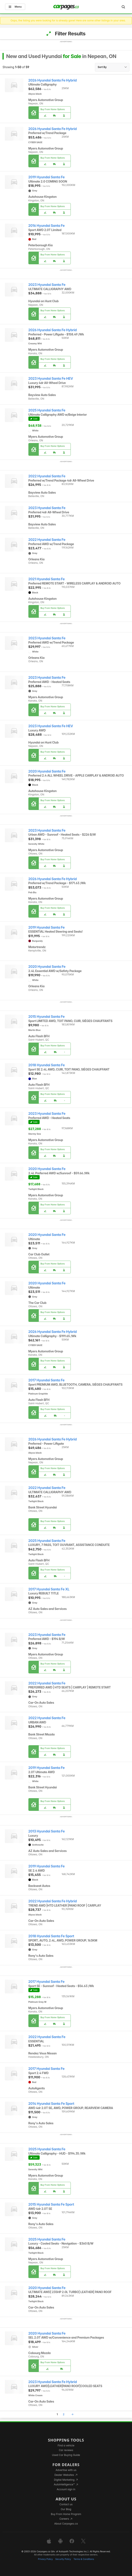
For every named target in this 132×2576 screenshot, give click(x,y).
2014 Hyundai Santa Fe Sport (51, 2104)
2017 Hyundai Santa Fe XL (48, 1589)
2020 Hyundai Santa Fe (46, 771)
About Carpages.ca (66, 2523)
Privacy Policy (45, 2559)
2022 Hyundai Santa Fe (46, 476)
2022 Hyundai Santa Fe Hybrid (52, 1901)
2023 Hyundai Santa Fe (46, 285)
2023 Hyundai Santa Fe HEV (50, 379)
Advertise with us (66, 2470)
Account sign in (66, 2489)
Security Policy (63, 2559)
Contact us (66, 2504)
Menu (15, 6)
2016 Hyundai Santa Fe (46, 226)
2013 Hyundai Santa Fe (46, 1831)
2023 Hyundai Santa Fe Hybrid (52, 2382)
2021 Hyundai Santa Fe (46, 579)
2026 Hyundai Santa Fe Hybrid (52, 80)
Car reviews (66, 2450)
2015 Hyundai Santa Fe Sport (51, 2204)
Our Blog (66, 2509)
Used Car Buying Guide (66, 2455)
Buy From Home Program (66, 2514)
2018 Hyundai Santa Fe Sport (51, 1936)
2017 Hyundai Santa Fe (46, 1380)
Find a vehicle (66, 2445)
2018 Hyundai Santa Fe (46, 1065)
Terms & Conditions (84, 2559)
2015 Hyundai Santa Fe (46, 1017)
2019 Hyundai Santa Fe (46, 177)
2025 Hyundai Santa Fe (46, 410)
